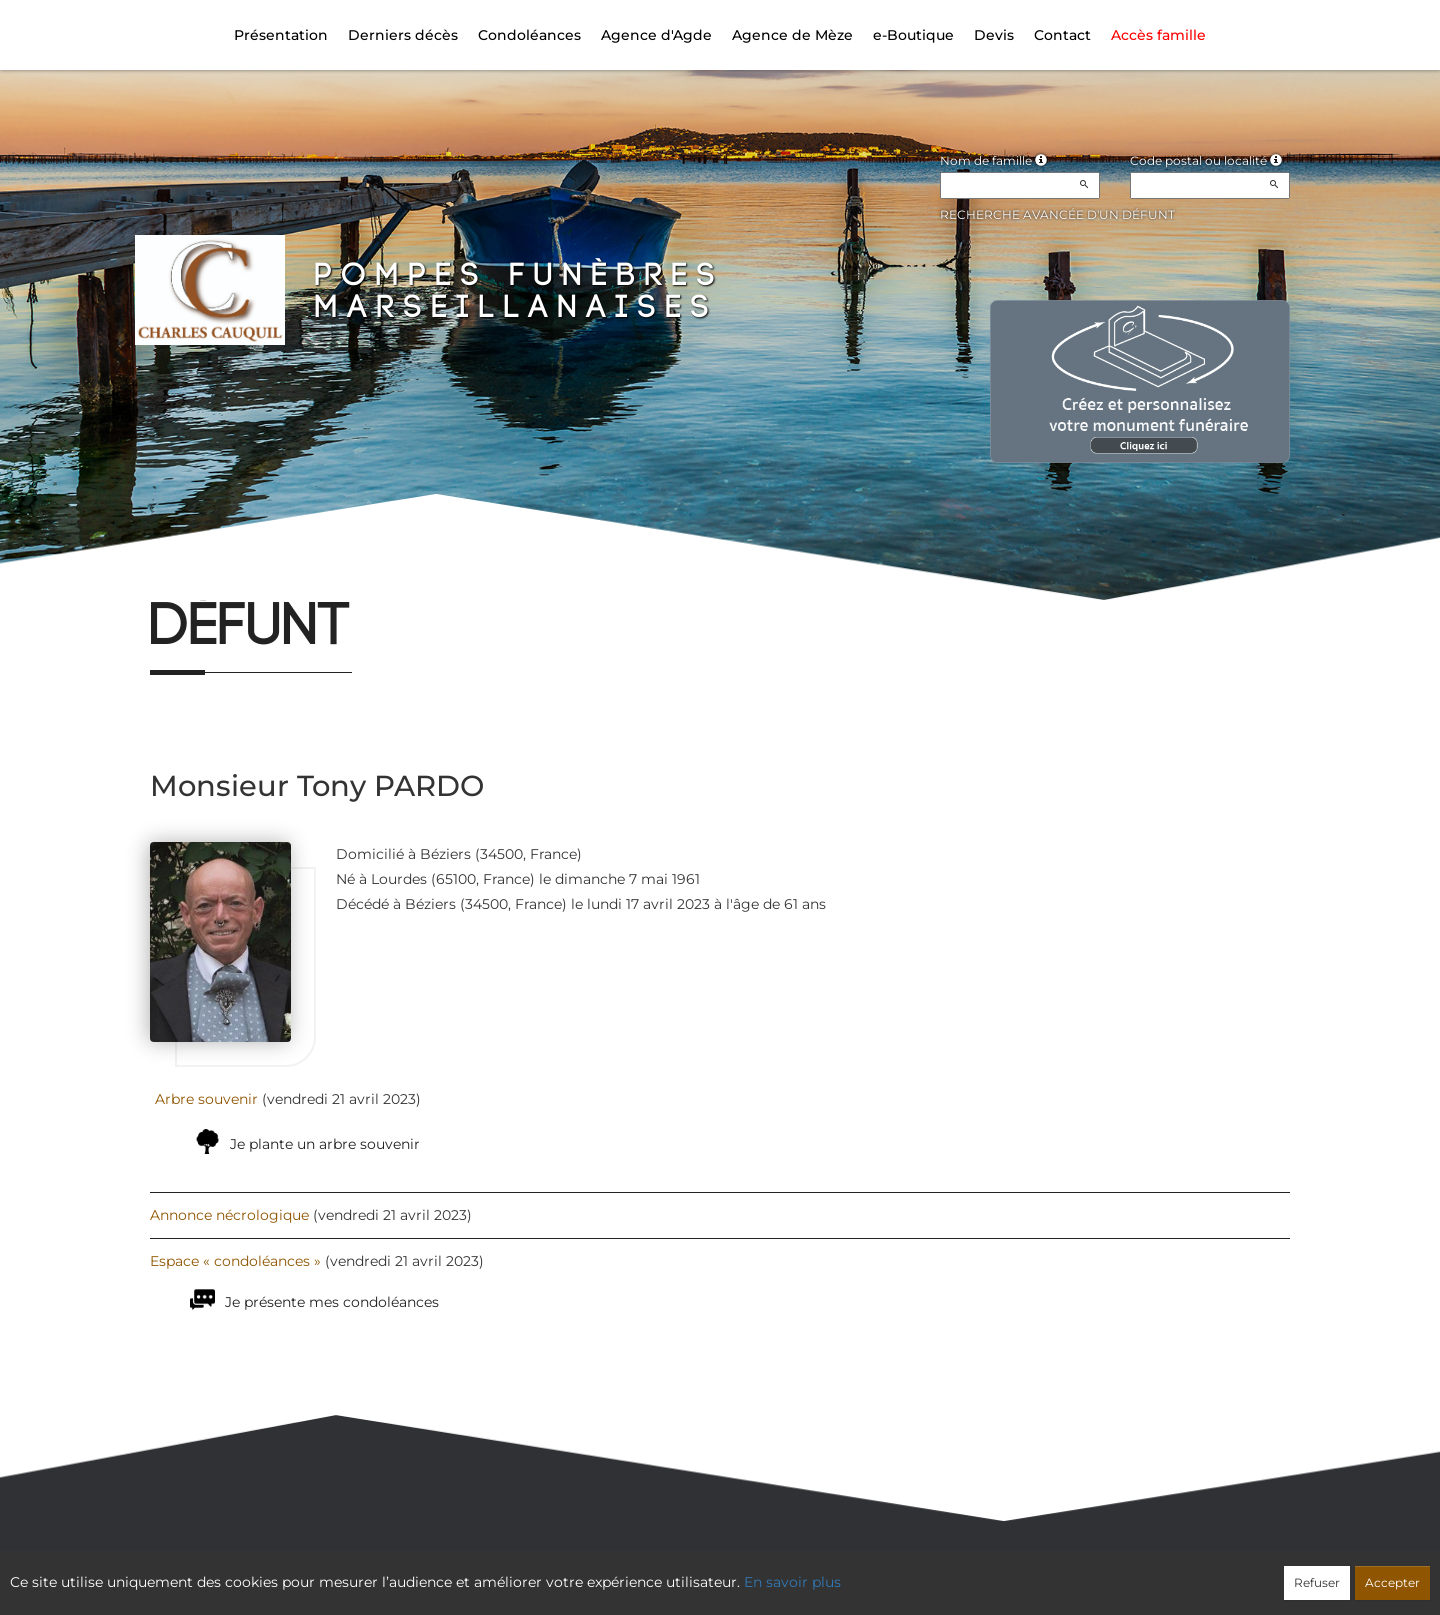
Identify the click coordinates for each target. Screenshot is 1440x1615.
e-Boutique (913, 35)
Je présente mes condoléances (332, 1302)
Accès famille (1158, 35)
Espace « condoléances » (235, 1261)
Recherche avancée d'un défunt (1057, 214)
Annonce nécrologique (229, 1215)
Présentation (281, 35)
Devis (994, 35)
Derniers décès (403, 35)
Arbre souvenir (206, 1099)
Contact (1062, 35)
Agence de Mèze (792, 35)
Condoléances (529, 35)
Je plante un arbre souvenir (325, 1144)
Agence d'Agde (656, 35)
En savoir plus (792, 1582)
